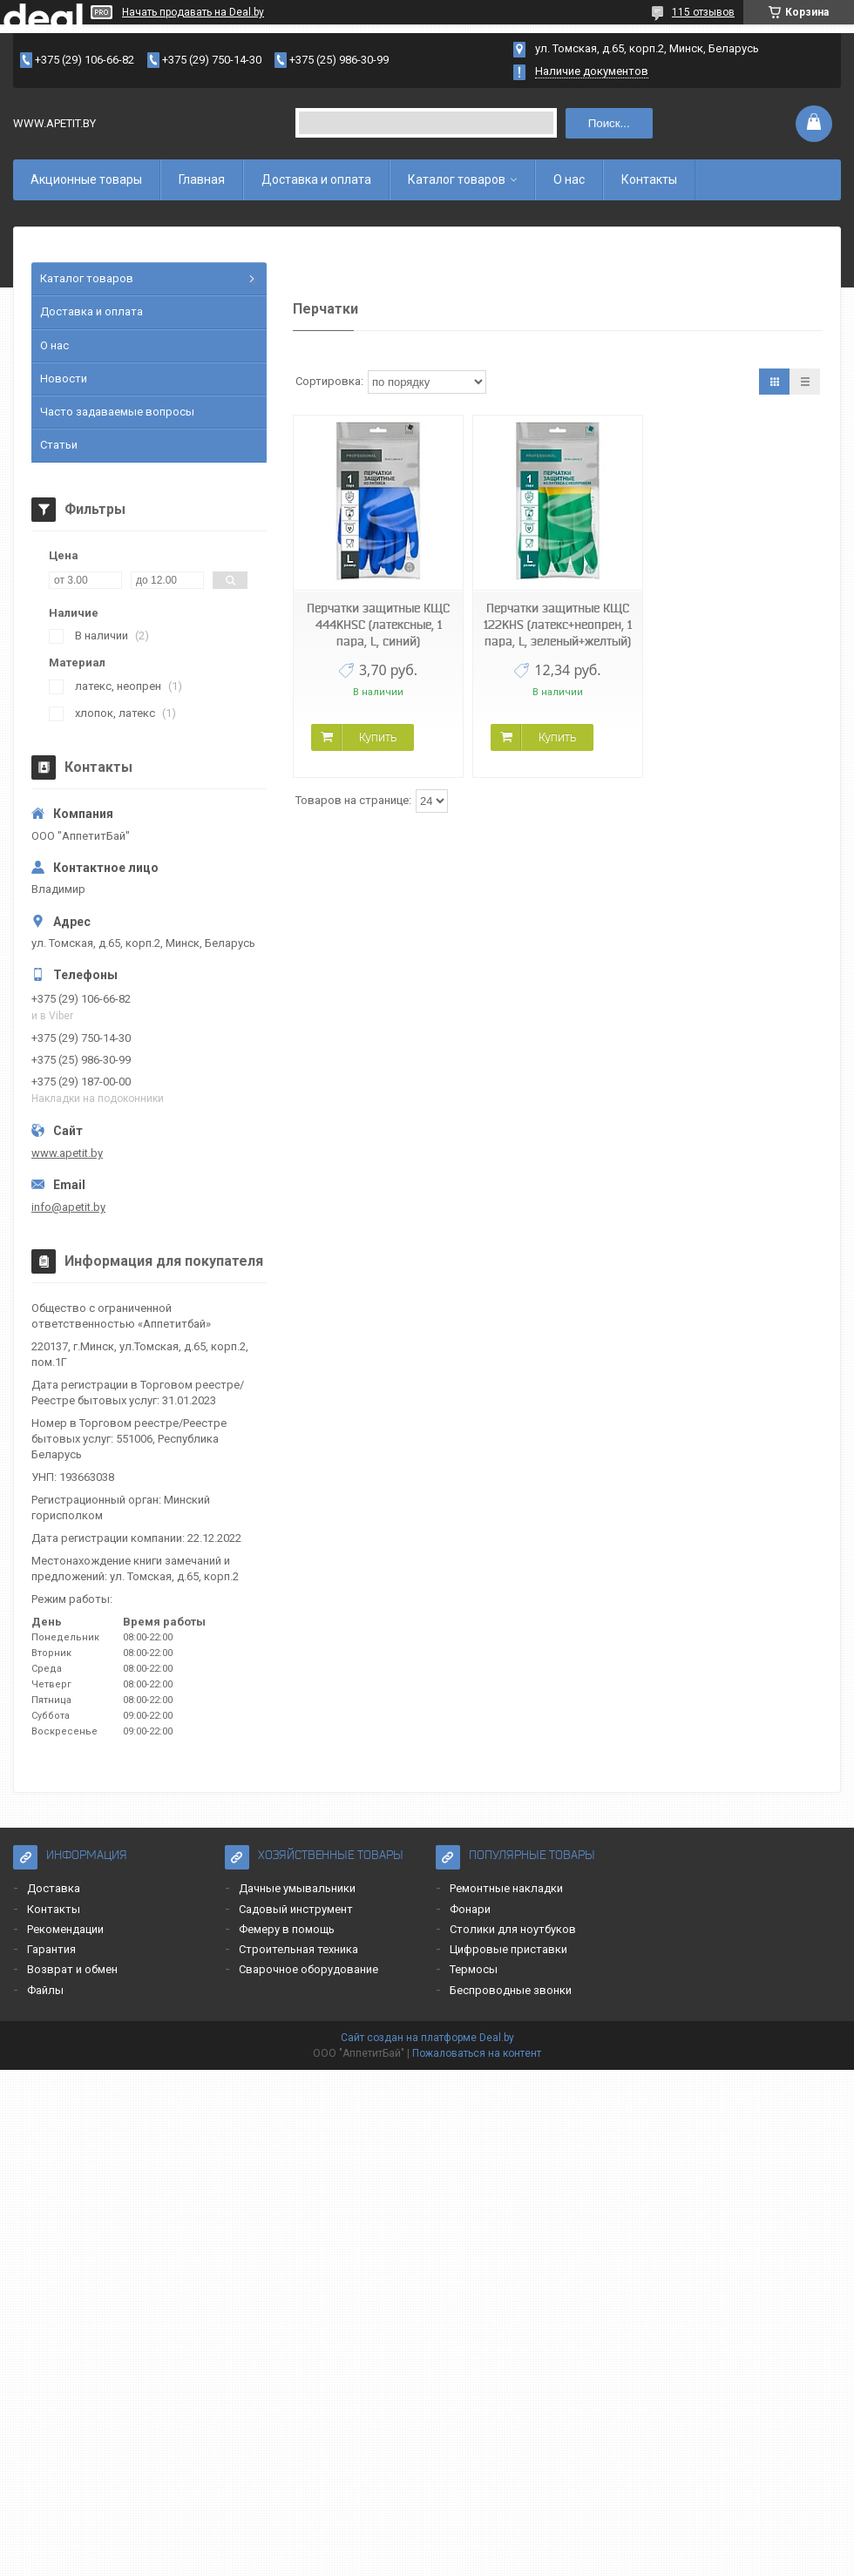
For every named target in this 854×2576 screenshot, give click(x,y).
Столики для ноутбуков (513, 1929)
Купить (377, 737)
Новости (63, 378)
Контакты (649, 179)
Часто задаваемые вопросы (117, 411)
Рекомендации (65, 1929)
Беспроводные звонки (511, 1990)
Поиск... (609, 123)
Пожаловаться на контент (476, 2053)
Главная (202, 179)
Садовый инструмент (296, 1909)
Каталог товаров (456, 179)
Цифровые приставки (508, 1949)
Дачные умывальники (297, 1888)
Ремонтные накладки (506, 1888)
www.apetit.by (67, 1153)
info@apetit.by (68, 1207)
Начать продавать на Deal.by (193, 12)
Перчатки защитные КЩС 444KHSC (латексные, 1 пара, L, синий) (378, 624)
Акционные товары (86, 179)
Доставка (53, 1888)
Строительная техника (298, 1949)
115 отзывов (703, 12)
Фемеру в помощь (287, 1929)
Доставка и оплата (316, 179)
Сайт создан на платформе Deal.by (427, 2038)
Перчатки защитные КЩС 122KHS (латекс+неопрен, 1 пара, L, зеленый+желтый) (558, 624)
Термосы (474, 1969)
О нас (569, 179)
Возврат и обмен (72, 1969)
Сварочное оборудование (308, 1969)
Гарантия (51, 1949)
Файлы (45, 1990)
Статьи (59, 444)
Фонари (470, 1909)
